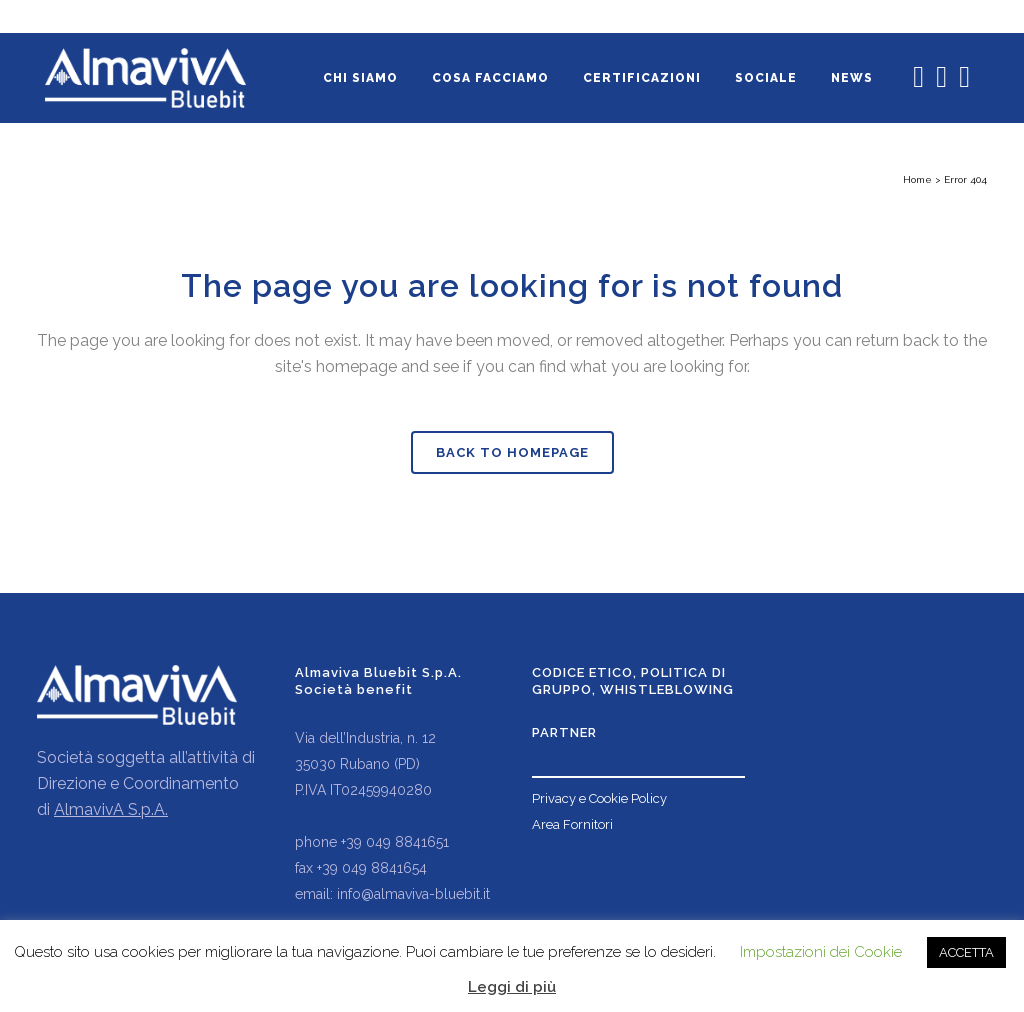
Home (917, 179)
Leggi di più (512, 987)
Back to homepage (512, 452)
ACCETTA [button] (966, 952)
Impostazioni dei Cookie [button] (821, 952)
